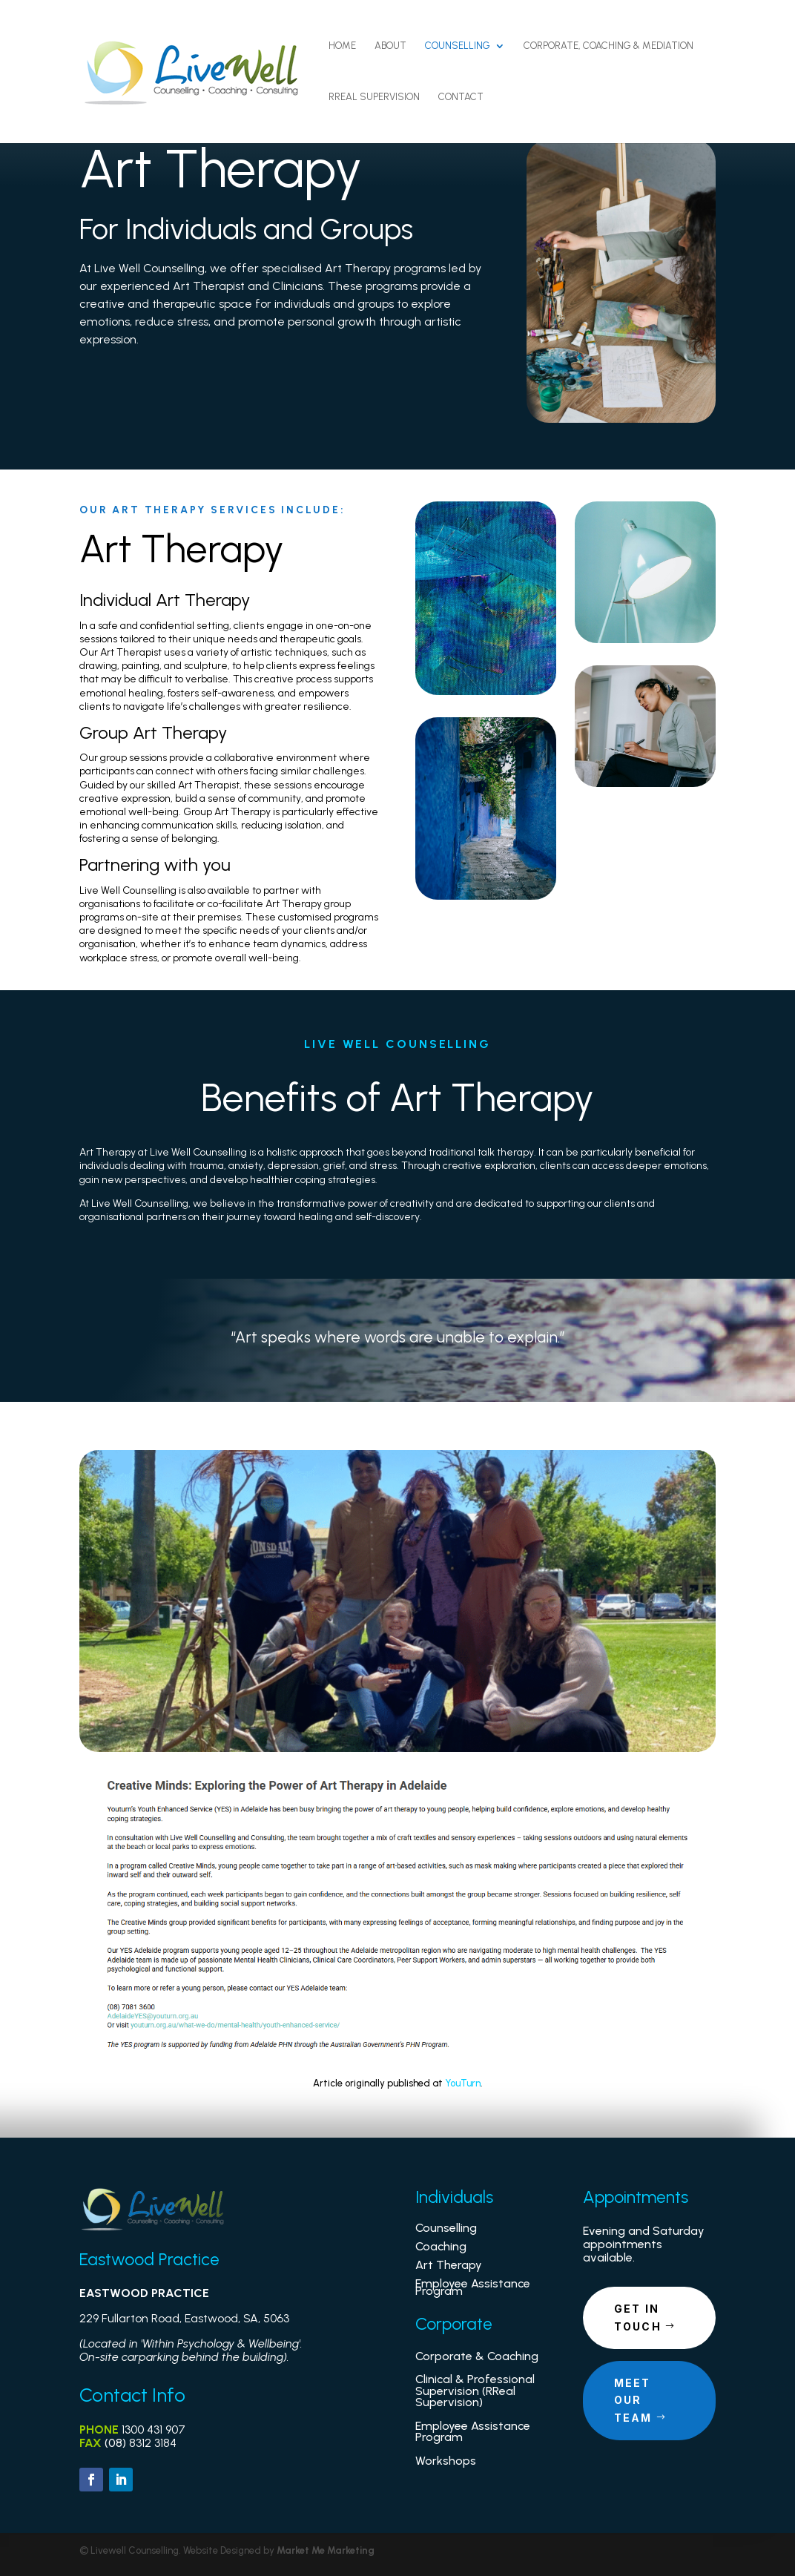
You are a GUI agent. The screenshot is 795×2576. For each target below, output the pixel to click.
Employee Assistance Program (472, 2286)
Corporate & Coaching (476, 2356)
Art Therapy (448, 2265)
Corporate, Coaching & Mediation (608, 46)
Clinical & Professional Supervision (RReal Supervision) (475, 2390)
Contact (461, 97)
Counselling (457, 46)
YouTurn (463, 2083)
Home (342, 46)
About (390, 46)
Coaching (440, 2246)
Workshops (445, 2461)
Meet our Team (633, 2400)
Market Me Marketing (326, 2550)
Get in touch (638, 2317)
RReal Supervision (374, 97)
